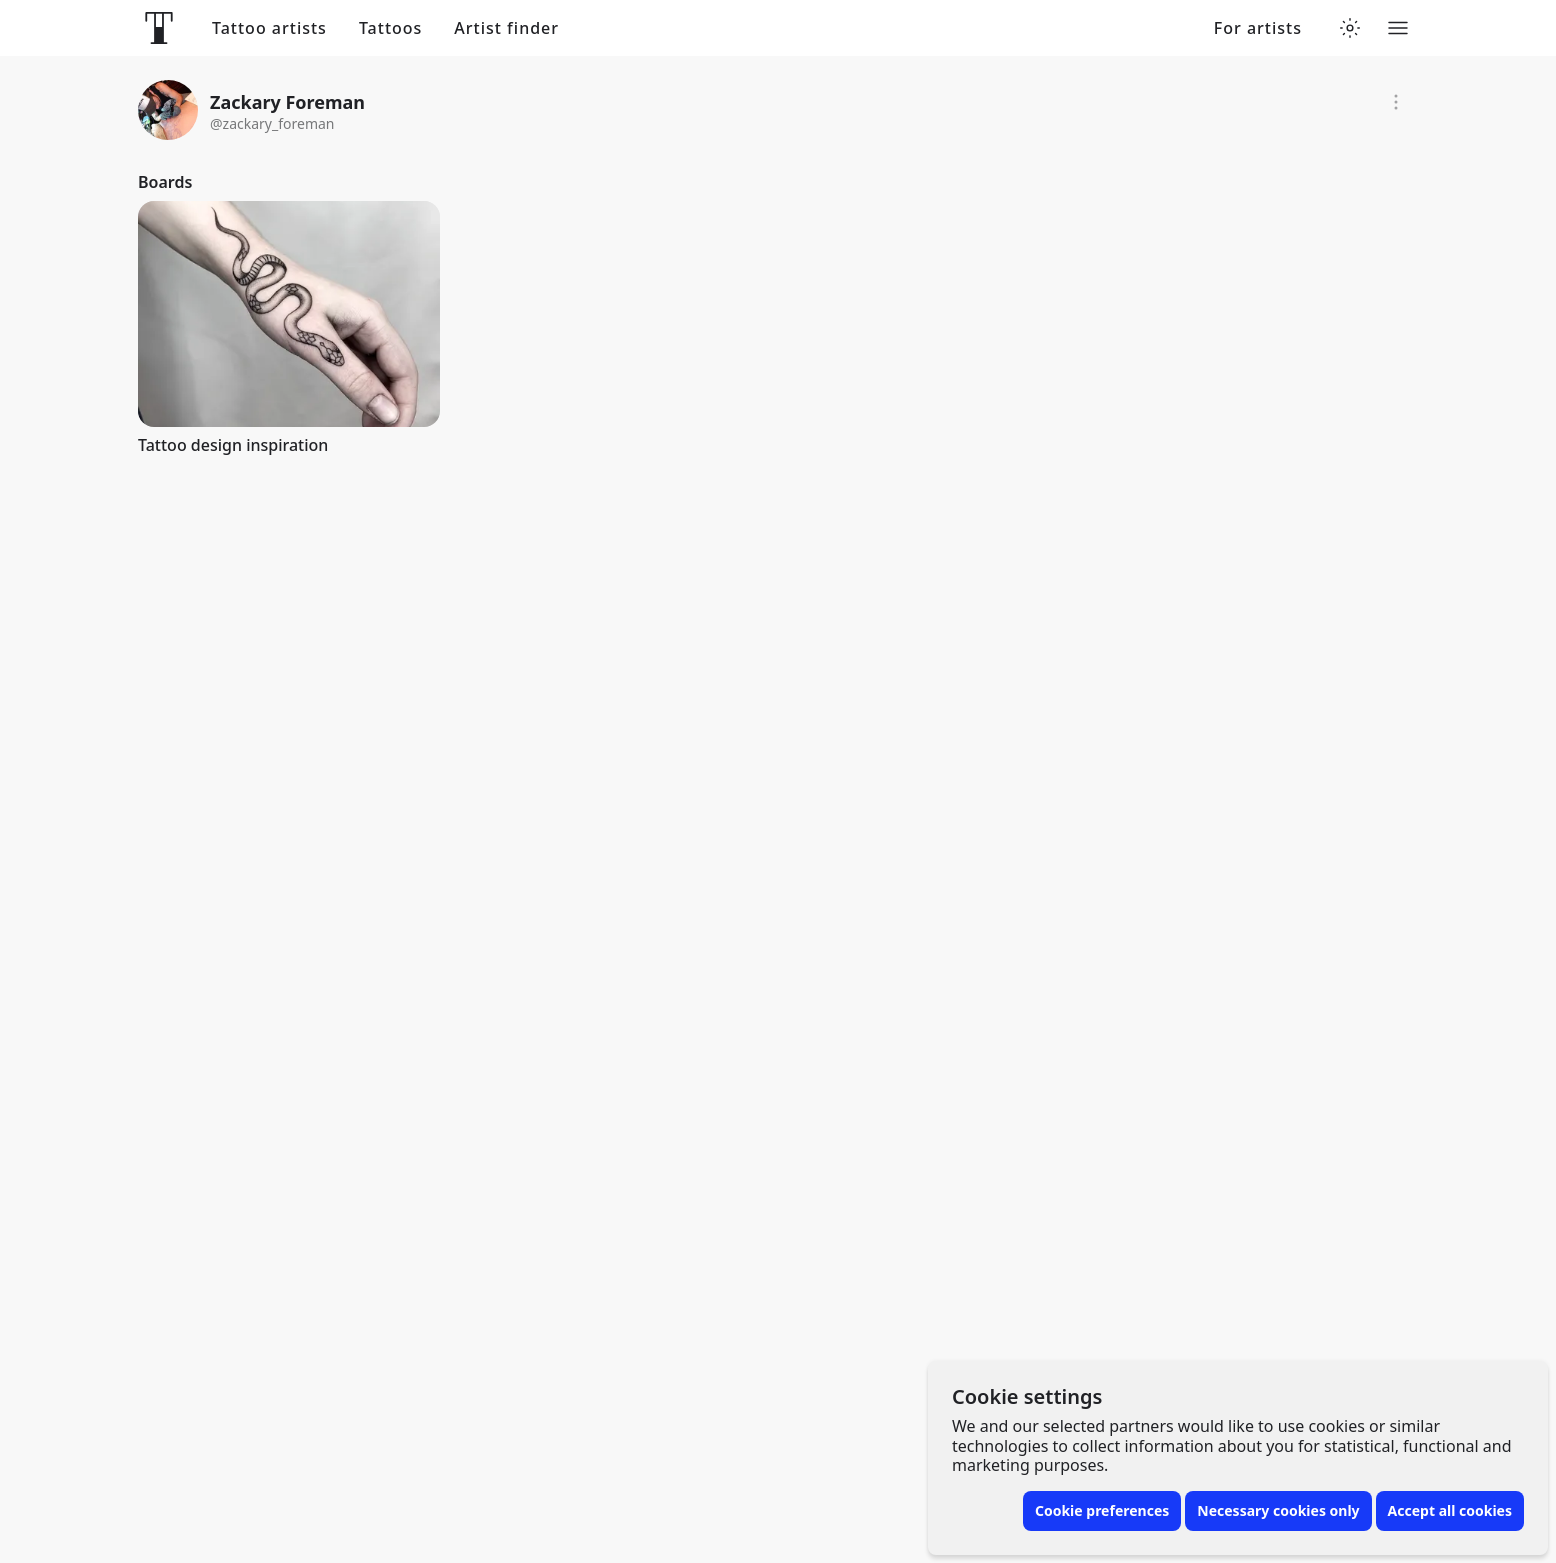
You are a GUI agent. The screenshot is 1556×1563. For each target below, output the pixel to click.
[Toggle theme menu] (1350, 28)
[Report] (1396, 102)
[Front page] (159, 28)
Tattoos (390, 28)
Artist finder (506, 28)
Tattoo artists (269, 28)
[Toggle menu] (1398, 28)
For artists (1258, 28)
